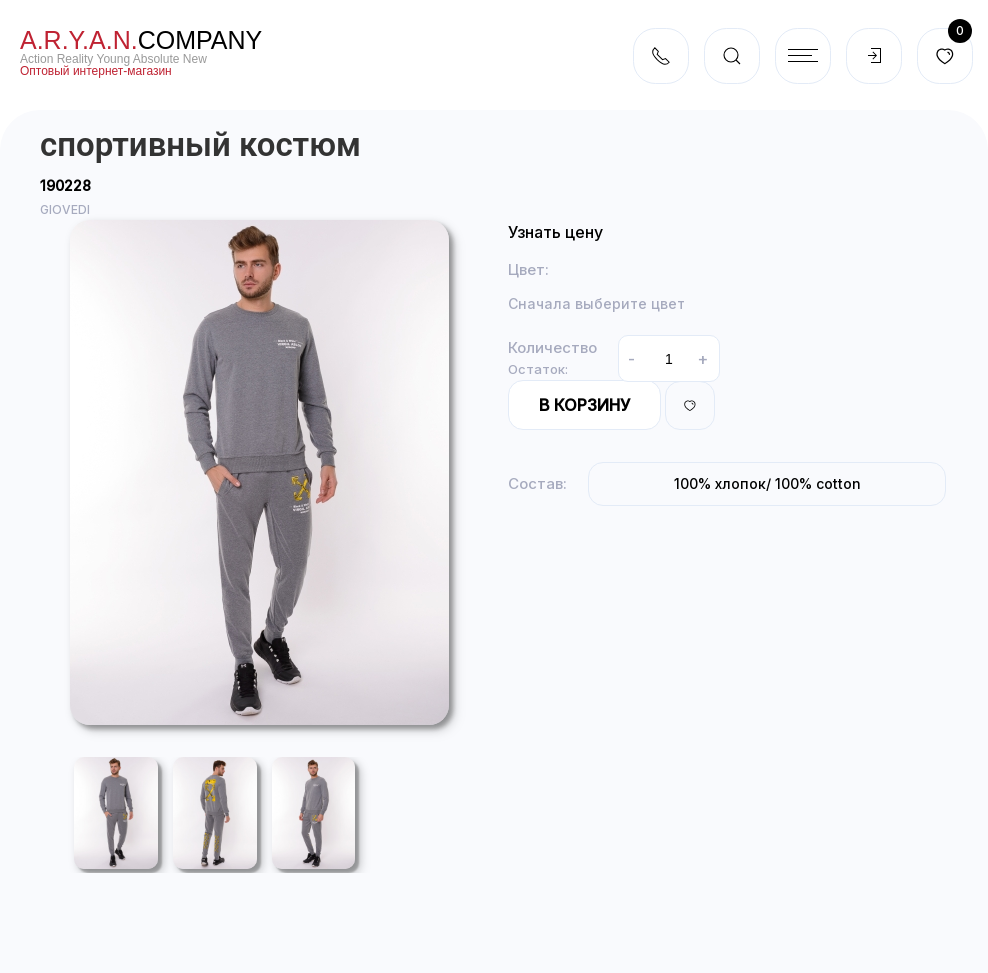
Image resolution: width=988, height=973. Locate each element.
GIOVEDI (65, 209)
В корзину (584, 405)
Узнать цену (555, 232)
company (141, 40)
